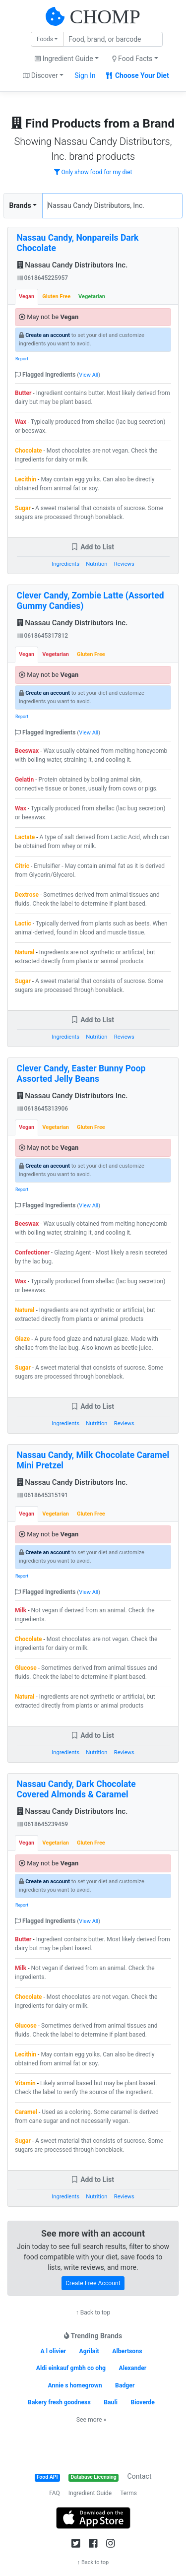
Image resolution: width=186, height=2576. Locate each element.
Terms (128, 2493)
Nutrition (96, 564)
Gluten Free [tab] (56, 296)
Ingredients (65, 564)
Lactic (23, 923)
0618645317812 (42, 635)
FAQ (54, 2493)
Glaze (22, 1338)
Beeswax (27, 750)
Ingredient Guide (90, 2493)
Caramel (26, 2112)
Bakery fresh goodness (59, 2402)
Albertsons (127, 2351)
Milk (20, 1610)
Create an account (47, 335)
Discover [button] (40, 75)
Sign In (84, 75)
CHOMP (105, 16)
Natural (24, 952)
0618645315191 (42, 1495)
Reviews (124, 564)
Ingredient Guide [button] (64, 59)
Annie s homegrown (75, 2385)
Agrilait (89, 2351)
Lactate (25, 837)
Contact (139, 2476)
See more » (91, 2419)
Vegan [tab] (26, 296)
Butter (23, 393)
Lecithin (25, 479)
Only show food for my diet (93, 172)
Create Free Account (93, 2283)
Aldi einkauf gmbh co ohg (71, 2368)
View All (88, 375)
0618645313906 (42, 1108)
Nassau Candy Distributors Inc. (72, 265)
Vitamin (25, 2083)
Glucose (26, 1667)
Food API (47, 2477)
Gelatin (24, 779)
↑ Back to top (93, 2312)
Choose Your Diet (137, 75)
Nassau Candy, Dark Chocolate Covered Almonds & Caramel (76, 1789)
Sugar (23, 508)
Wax (20, 421)
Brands (20, 205)
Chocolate (28, 450)
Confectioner (32, 1252)
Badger (124, 2385)
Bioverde (142, 2402)
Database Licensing (94, 2477)
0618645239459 (42, 1824)
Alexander (133, 2368)
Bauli (111, 2402)
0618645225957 (42, 277)
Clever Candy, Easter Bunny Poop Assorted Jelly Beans (81, 1073)
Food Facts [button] (132, 59)
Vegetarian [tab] (91, 296)
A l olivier (53, 2351)
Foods (45, 39)
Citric (22, 865)
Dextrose (27, 894)
